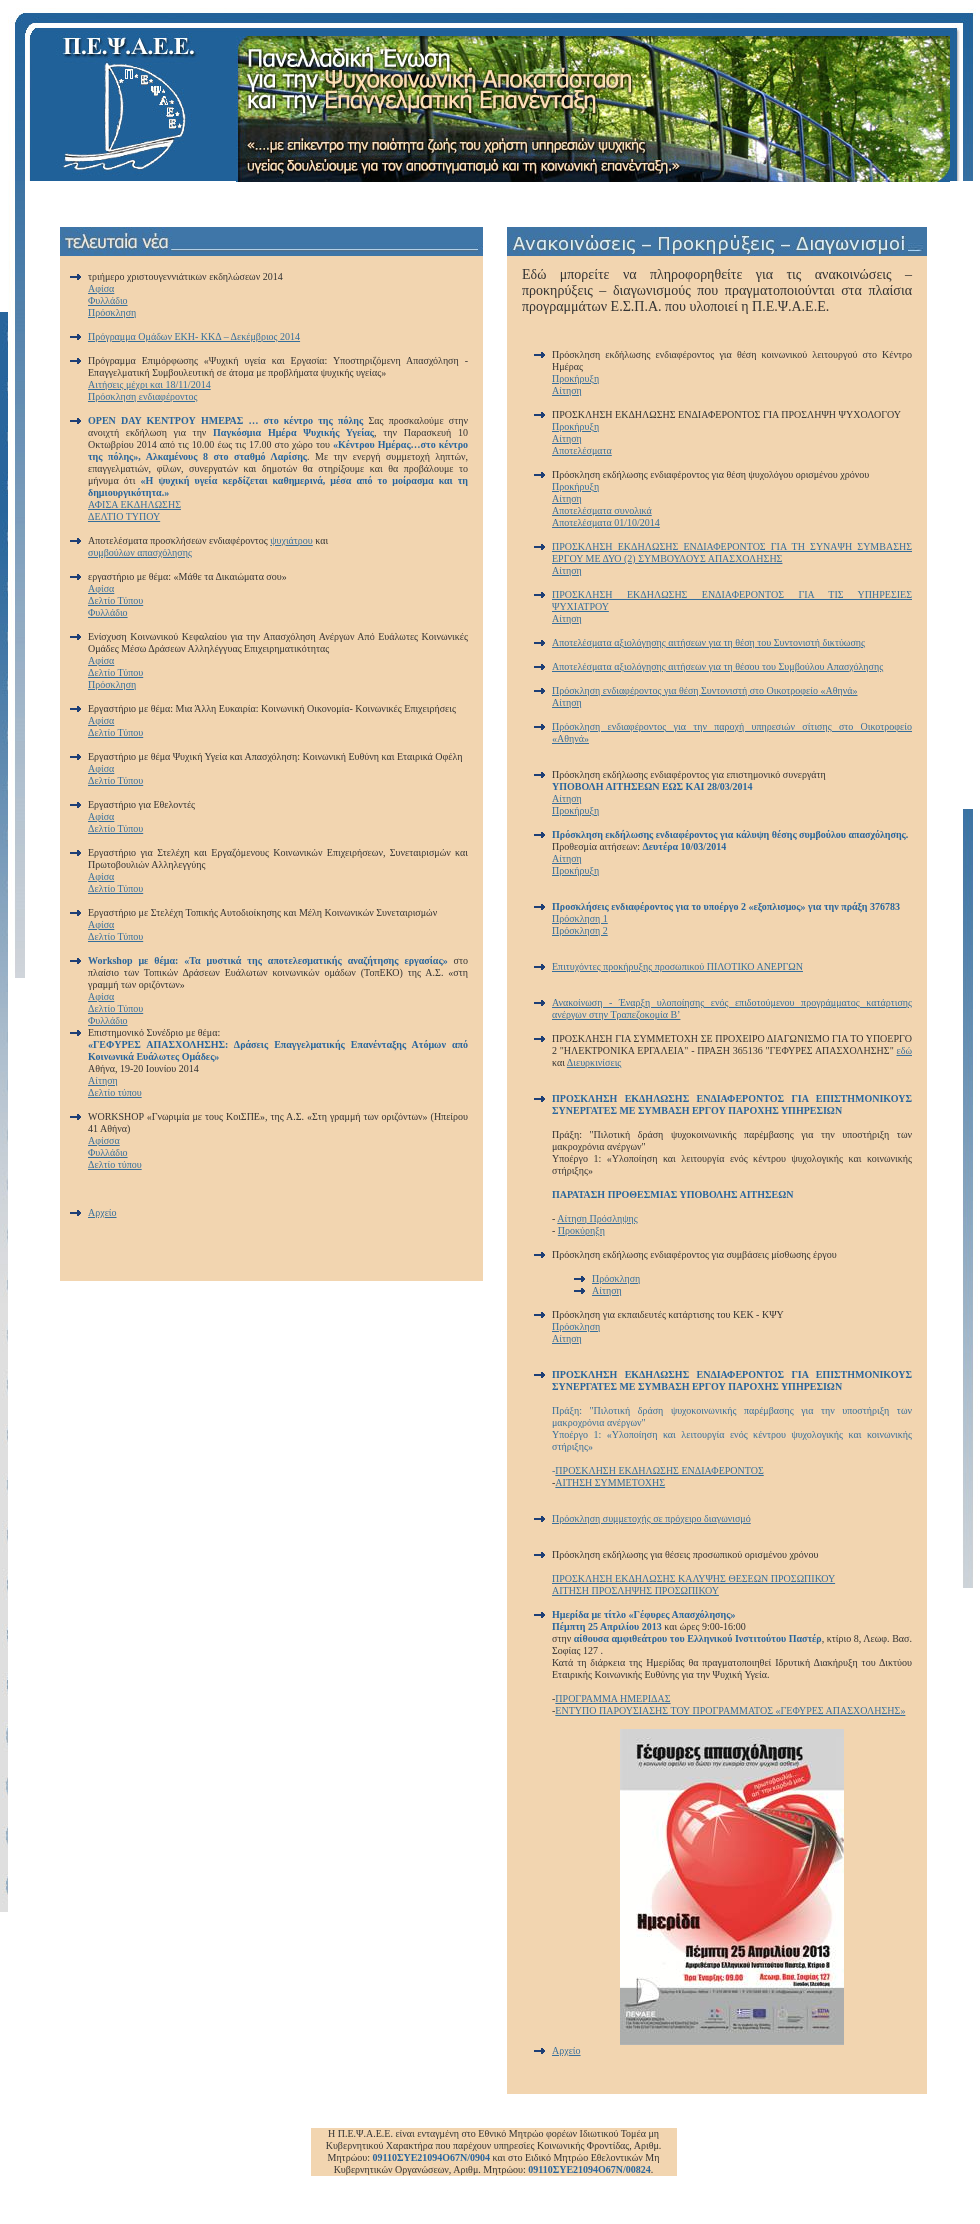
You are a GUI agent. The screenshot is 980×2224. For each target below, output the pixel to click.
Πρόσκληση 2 (580, 930)
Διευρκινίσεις (594, 1062)
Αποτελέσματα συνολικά (602, 510)
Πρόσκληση (112, 312)
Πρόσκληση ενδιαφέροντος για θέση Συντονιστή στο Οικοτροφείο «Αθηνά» (705, 690)
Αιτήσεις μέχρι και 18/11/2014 (149, 384)
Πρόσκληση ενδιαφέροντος (143, 396)
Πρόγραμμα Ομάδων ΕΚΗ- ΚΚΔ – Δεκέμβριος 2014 (194, 336)
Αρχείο (102, 1212)
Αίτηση (103, 1080)
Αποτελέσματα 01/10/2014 (606, 522)
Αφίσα (101, 288)
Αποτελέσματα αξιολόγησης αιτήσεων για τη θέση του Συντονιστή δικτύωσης (708, 642)
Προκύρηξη (581, 1230)
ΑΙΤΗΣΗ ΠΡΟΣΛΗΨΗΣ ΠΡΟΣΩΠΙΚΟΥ (635, 1590)
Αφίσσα (104, 1140)
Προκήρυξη (575, 378)
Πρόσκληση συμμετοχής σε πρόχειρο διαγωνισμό (651, 1518)
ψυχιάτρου (291, 540)
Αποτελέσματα (582, 450)
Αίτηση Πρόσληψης (597, 1218)
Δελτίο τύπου (115, 1092)
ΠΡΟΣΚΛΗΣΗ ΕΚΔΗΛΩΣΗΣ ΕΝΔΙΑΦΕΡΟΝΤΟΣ (659, 1470)
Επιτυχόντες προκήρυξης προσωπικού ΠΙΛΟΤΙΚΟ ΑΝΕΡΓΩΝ (677, 966)
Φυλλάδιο (108, 300)
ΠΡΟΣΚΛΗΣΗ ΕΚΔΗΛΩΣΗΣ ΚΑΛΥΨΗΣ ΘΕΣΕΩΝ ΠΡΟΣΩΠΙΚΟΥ (693, 1578)
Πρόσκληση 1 (580, 918)
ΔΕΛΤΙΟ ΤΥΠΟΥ (124, 516)
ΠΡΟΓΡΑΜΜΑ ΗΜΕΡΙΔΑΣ (612, 1698)
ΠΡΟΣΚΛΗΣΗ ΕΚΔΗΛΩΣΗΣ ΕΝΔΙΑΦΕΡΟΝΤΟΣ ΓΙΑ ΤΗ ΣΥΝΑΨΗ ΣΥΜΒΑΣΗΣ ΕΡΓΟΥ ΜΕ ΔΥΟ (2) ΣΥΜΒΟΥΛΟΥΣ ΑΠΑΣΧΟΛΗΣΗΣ (732, 552)
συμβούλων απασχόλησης (140, 552)
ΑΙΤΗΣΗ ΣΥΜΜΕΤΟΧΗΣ (610, 1482)
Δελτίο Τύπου (115, 600)
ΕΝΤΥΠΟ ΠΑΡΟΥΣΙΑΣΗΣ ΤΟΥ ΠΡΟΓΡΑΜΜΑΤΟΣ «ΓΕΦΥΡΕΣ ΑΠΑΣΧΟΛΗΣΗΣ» (730, 1710)
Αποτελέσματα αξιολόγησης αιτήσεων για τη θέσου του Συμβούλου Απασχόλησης (717, 666)
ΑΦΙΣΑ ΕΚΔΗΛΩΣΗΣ (134, 504)
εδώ (905, 1050)
